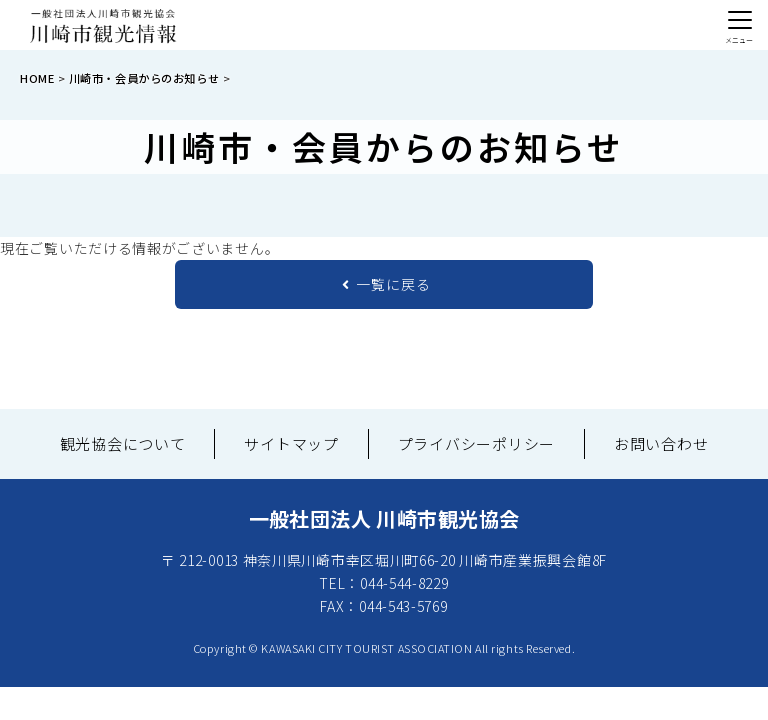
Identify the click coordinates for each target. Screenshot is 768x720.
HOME (37, 78)
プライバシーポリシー (477, 443)
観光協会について (123, 443)
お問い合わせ (661, 443)
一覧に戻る (386, 284)
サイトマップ (291, 443)
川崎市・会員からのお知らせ (144, 78)
